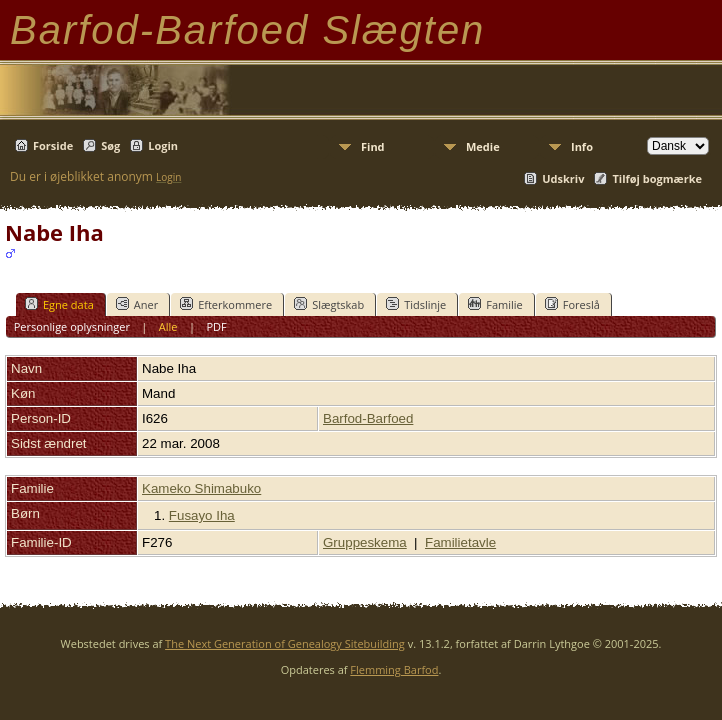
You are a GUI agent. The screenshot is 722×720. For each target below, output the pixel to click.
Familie (495, 304)
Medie (483, 146)
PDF (216, 326)
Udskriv (563, 178)
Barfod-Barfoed (368, 418)
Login (163, 145)
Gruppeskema (365, 542)
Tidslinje (416, 304)
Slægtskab (329, 304)
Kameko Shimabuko (201, 488)
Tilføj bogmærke (657, 178)
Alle (168, 326)
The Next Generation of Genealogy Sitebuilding (285, 643)
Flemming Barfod (394, 669)
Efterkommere (226, 304)
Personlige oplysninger (72, 326)
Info (582, 146)
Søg (110, 145)
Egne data (59, 304)
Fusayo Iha (202, 515)
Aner (137, 304)
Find (373, 146)
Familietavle (460, 542)
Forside (53, 145)
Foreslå (572, 304)
